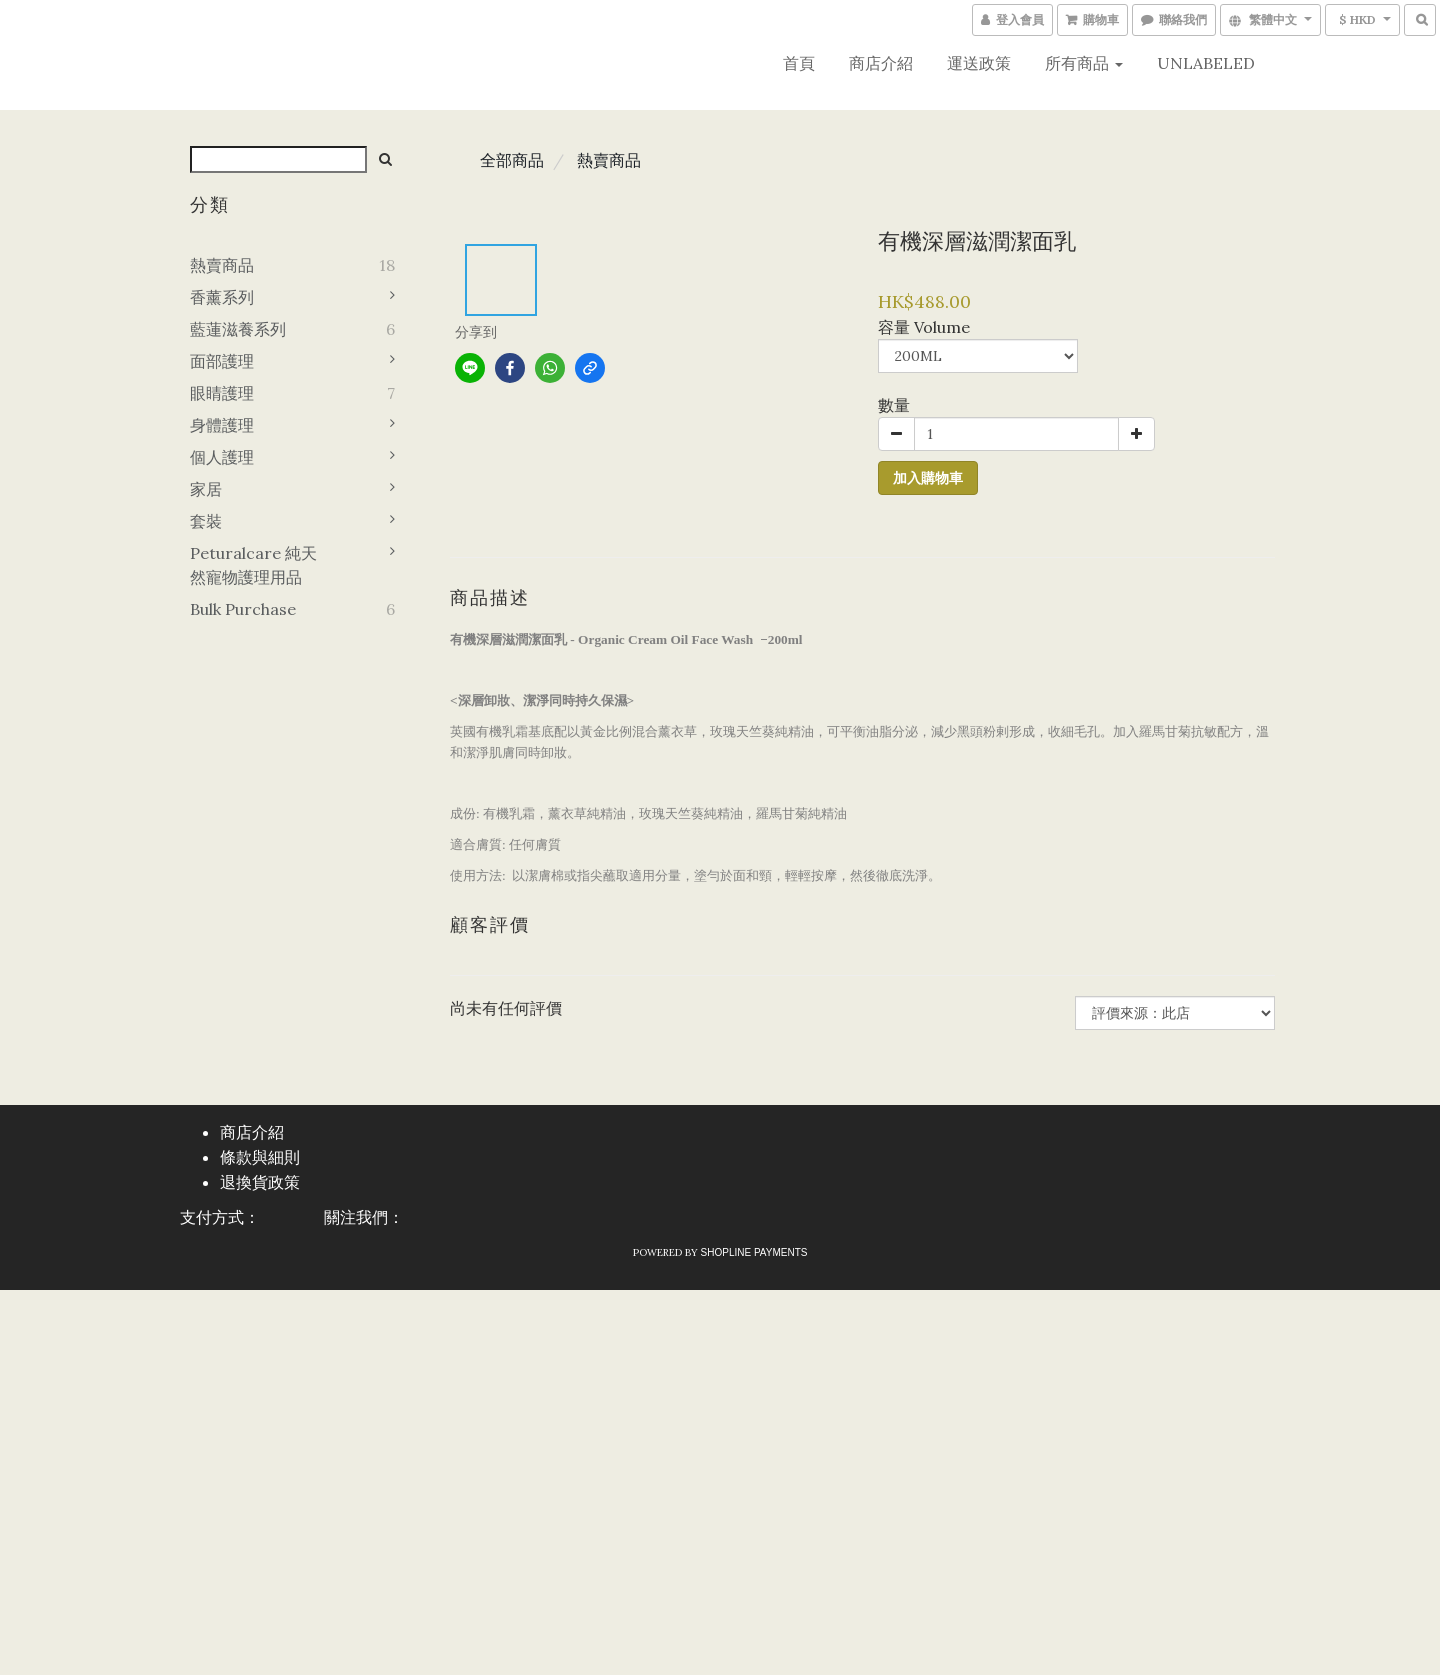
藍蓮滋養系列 (238, 329)
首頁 (799, 63)
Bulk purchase (243, 609)
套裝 (206, 521)
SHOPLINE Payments (754, 1252)
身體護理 (222, 425)
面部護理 (222, 361)
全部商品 (512, 160)
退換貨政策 (260, 1182)
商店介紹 (881, 63)
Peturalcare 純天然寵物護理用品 (253, 565)
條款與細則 (260, 1157)
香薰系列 (222, 297)
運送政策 (979, 63)
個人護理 (222, 457)
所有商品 (1084, 63)
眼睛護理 (222, 393)
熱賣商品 (222, 265)
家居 (206, 489)
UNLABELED (1206, 63)
